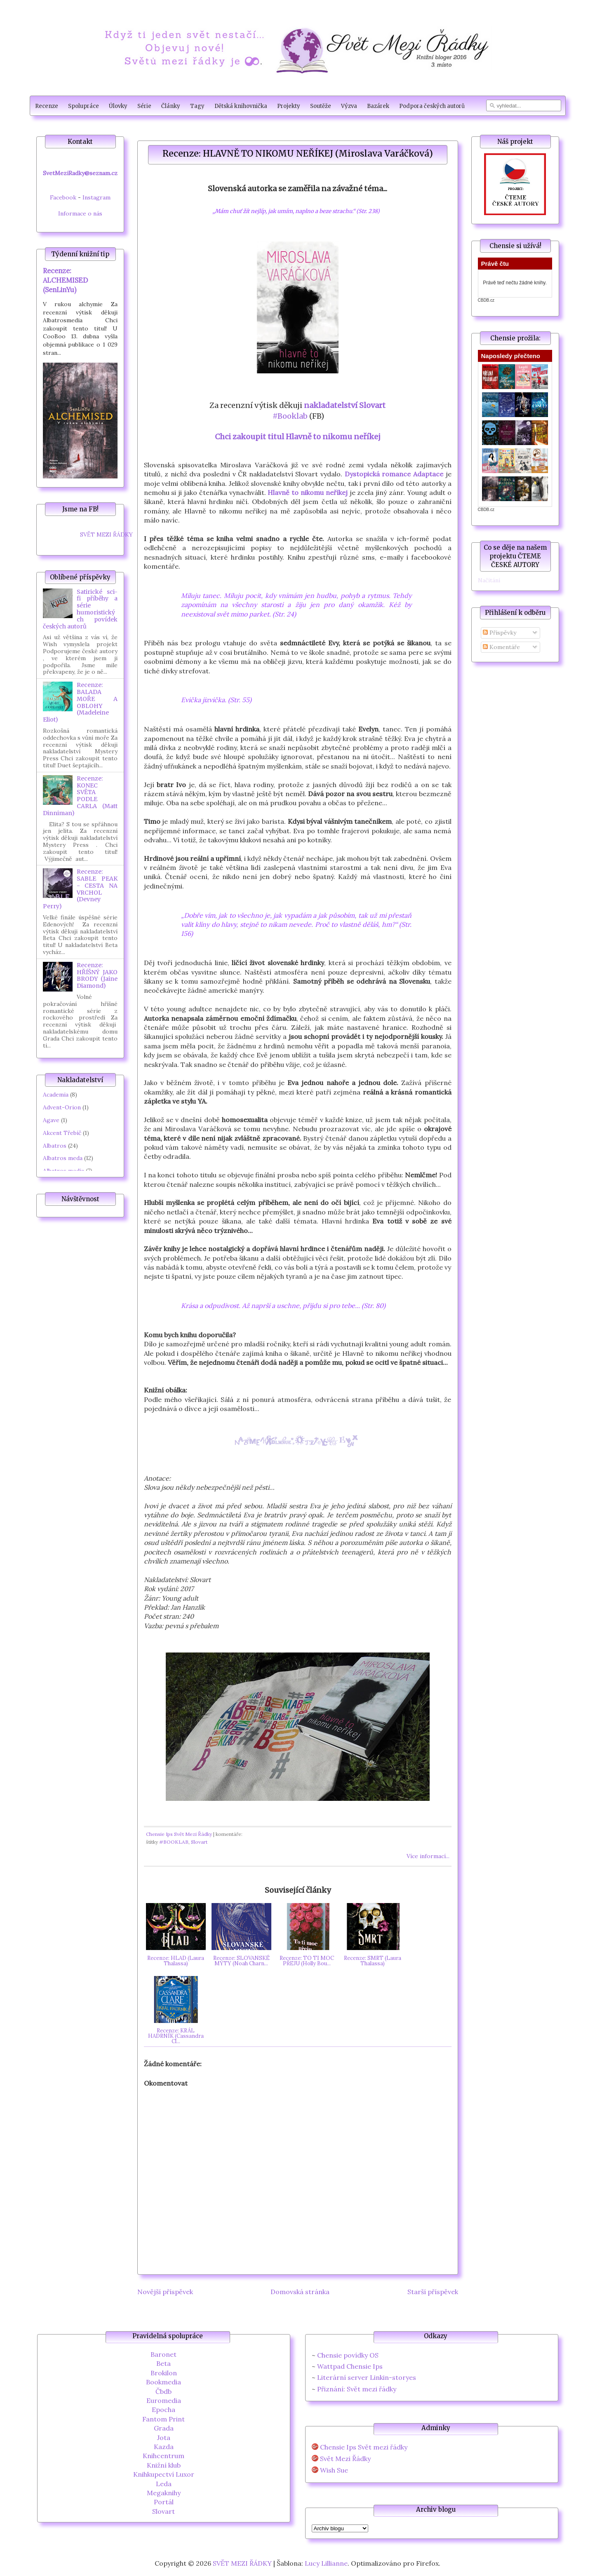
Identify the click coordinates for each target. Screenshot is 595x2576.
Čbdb (163, 2391)
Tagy (197, 106)
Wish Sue (334, 2470)
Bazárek (378, 106)
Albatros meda (62, 1158)
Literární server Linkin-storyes (366, 2377)
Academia (55, 1094)
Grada (164, 2428)
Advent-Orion (62, 1107)
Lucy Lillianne (326, 2563)
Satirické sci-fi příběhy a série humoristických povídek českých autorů (80, 609)
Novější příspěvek (165, 2292)
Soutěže (320, 106)
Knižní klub (164, 2465)
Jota (163, 2437)
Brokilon (164, 2373)
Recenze (46, 106)
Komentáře (501, 647)
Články (170, 106)
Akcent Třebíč (62, 1133)
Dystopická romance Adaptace (394, 474)
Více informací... (428, 1856)
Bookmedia (163, 2382)
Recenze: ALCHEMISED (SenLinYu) (65, 280)
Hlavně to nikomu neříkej (307, 492)
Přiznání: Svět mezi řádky (356, 2389)
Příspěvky (499, 632)
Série (144, 106)
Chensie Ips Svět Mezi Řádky (179, 1834)
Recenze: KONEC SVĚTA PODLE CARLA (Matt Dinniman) (80, 796)
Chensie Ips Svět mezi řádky (363, 2447)
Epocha (163, 2409)
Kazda (164, 2446)
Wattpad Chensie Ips (350, 2366)
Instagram (96, 197)
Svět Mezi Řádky (345, 2459)
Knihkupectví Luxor (163, 2474)
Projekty (288, 106)
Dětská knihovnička (240, 106)
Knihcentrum (163, 2456)
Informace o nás (80, 213)
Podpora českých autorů (432, 106)
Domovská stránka (299, 2292)
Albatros (54, 1145)
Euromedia (163, 2400)
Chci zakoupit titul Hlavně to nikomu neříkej (298, 436)
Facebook (63, 197)
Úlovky (118, 106)
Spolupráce (83, 106)
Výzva (349, 106)
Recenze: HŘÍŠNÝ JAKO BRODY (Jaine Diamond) (97, 975)
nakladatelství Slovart (345, 405)
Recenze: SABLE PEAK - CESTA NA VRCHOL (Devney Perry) (80, 889)
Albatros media (63, 1170)
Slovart (199, 1842)
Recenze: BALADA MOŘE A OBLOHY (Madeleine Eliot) (80, 702)
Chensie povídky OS (348, 2355)
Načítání (489, 580)
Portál (164, 2502)
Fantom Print (163, 2419)
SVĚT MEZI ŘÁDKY (106, 534)
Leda (164, 2484)
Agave (51, 1120)
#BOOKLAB (173, 1842)
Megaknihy (164, 2493)
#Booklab (289, 416)
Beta (163, 2363)
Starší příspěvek (432, 2292)
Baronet (163, 2354)
